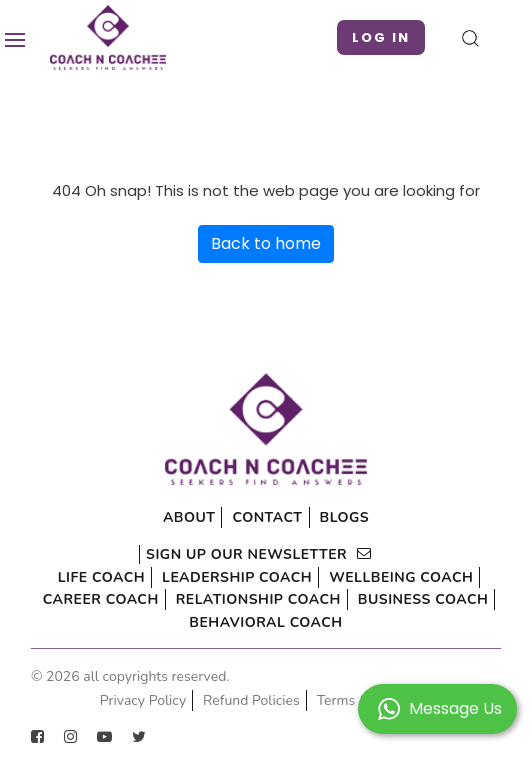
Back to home (266, 243)
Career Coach (101, 599)
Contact (267, 517)
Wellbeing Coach (401, 577)
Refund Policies (251, 700)
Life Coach (101, 577)
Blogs (345, 517)
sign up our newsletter (259, 554)
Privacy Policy (143, 700)
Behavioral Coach (265, 622)
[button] (437, 707)
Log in (381, 37)
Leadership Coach (237, 577)
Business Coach (423, 599)
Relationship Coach (258, 599)
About (189, 517)
